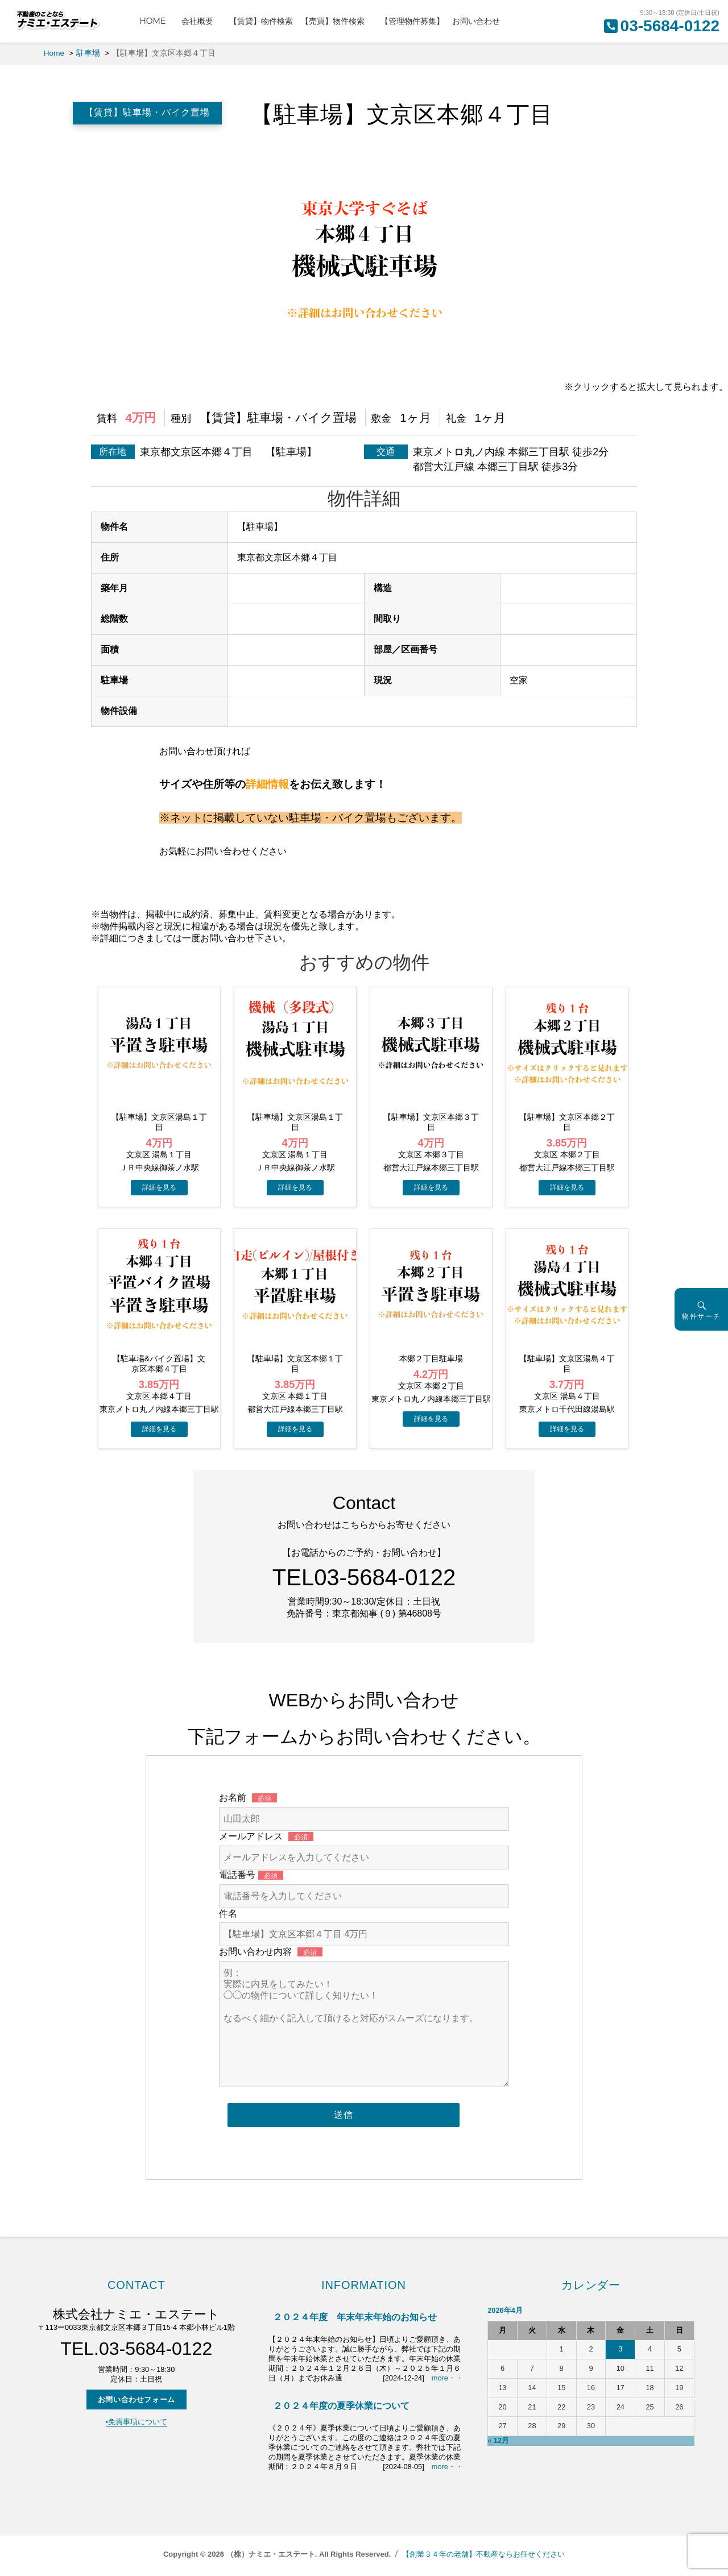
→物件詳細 (159, 1187)
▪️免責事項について (137, 2421)
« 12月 (498, 2440)
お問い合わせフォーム (136, 2399)
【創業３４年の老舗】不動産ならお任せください (483, 2554)
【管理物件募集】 (412, 21)
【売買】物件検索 (337, 21)
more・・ (447, 2378)
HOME (156, 21)
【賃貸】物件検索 (261, 21)
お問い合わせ (476, 21)
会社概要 (201, 21)
